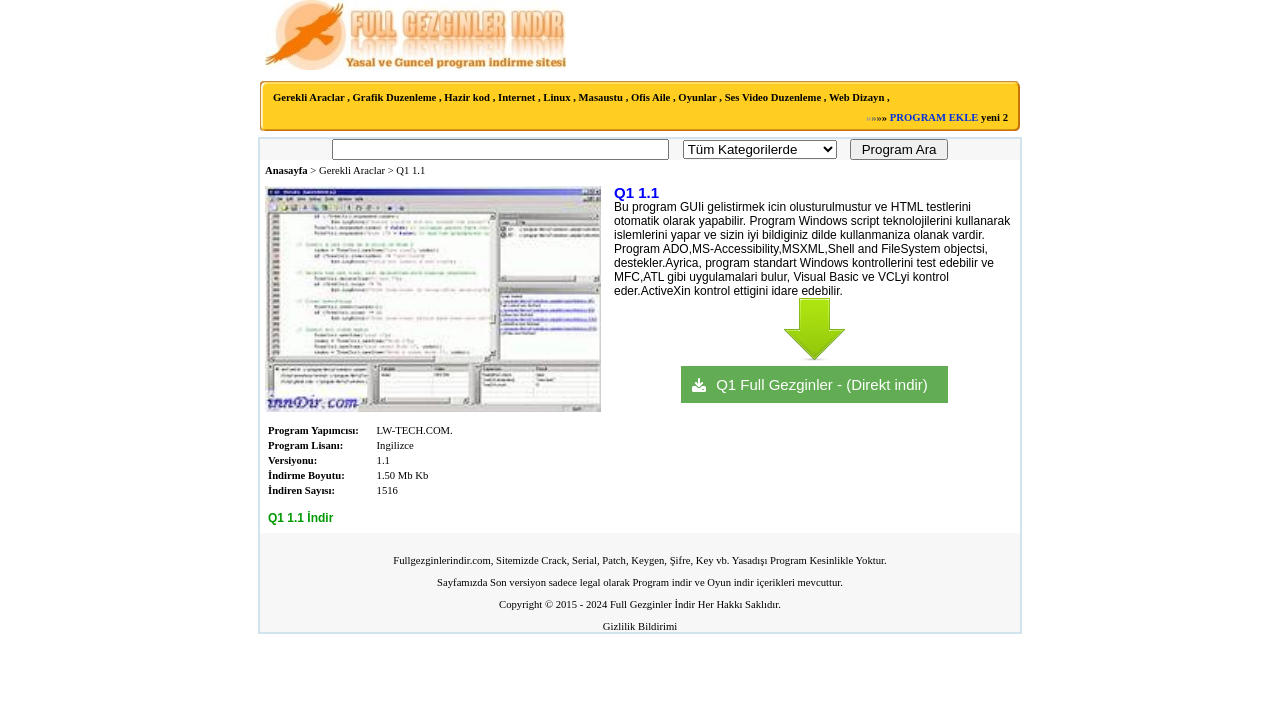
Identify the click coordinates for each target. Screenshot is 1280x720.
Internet (516, 97)
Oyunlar (697, 97)
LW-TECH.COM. (415, 430)
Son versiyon (518, 582)
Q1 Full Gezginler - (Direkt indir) (822, 384)
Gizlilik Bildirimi (640, 626)
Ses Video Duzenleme (773, 97)
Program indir (662, 582)
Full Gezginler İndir (652, 604)
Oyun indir (730, 582)
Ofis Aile (650, 97)
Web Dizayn (856, 97)
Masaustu (601, 97)
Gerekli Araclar (309, 97)
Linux (556, 97)
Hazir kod (467, 97)
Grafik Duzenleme (395, 97)
